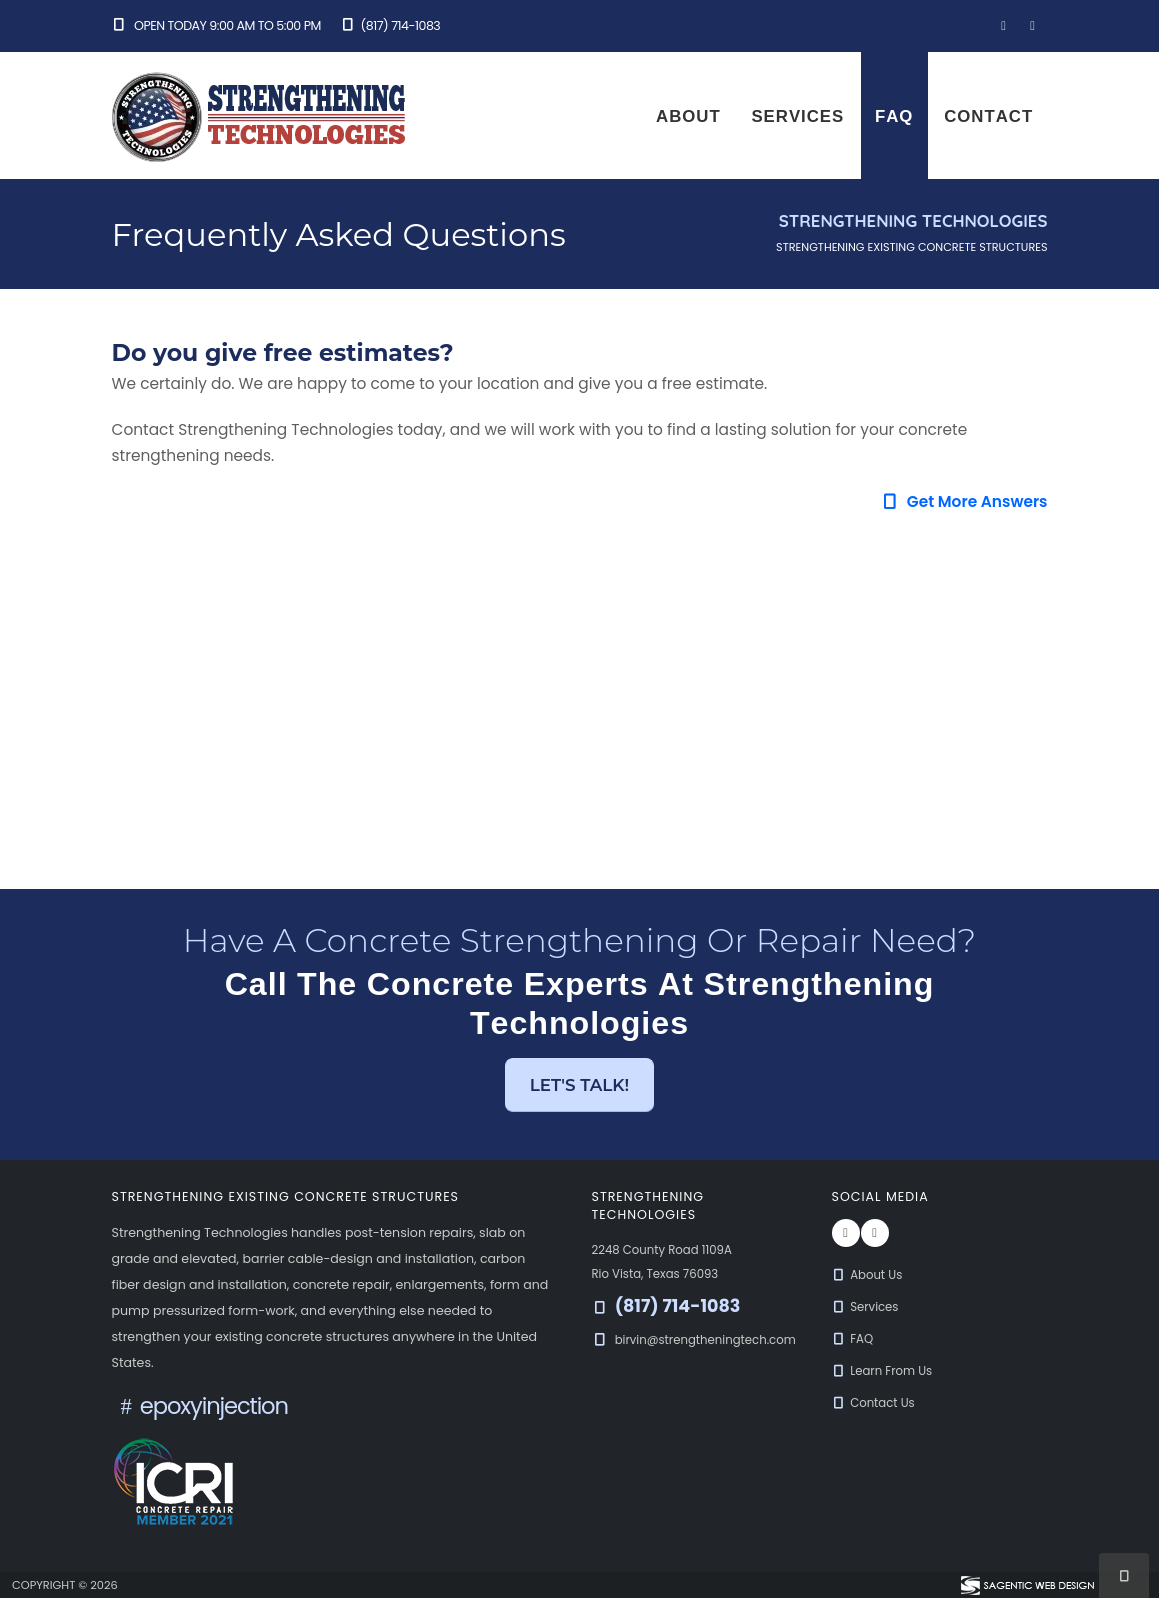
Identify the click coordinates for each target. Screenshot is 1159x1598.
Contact (988, 116)
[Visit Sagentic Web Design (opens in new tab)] (1026, 1585)
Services (797, 116)
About (688, 116)
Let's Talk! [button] (580, 1085)
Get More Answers (964, 501)
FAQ (894, 116)
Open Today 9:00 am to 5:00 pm (216, 25)
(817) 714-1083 (390, 25)
